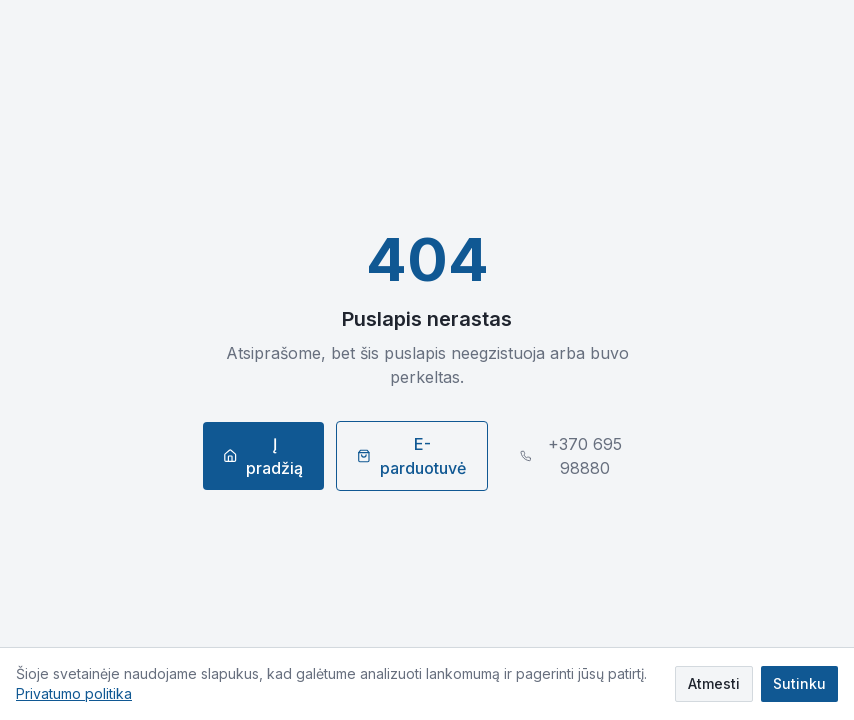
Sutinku (799, 683)
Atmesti (714, 683)
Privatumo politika (74, 693)
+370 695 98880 (571, 456)
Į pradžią (263, 456)
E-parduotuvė (411, 456)
